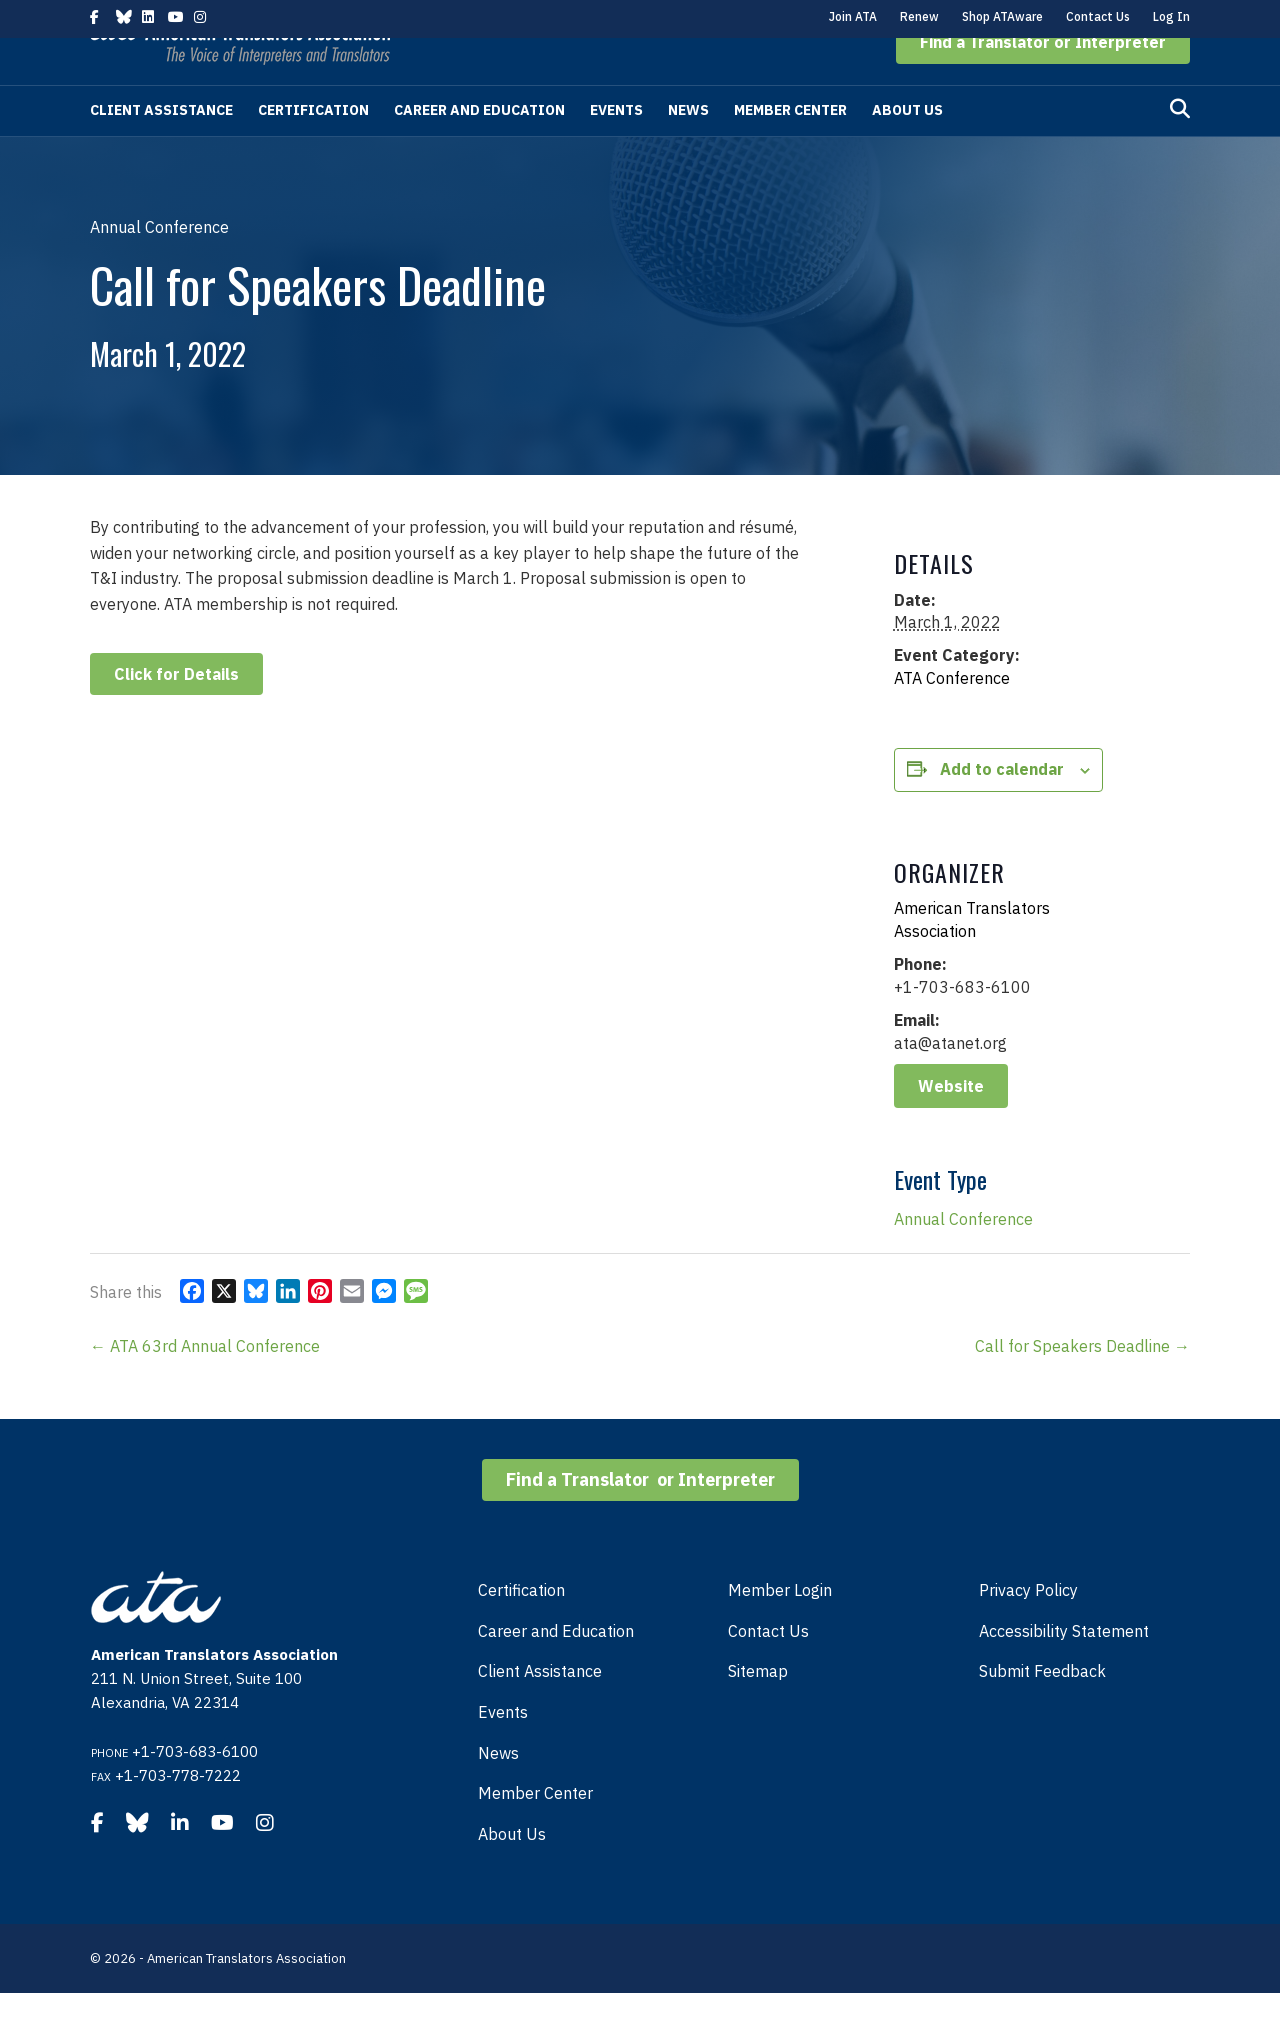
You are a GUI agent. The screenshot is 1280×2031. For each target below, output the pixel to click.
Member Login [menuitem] (780, 1628)
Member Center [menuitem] (535, 1831)
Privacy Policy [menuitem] (1028, 1628)
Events (616, 148)
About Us (907, 148)
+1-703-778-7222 (178, 1813)
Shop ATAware (1002, 16)
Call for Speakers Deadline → (1082, 1384)
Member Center (790, 148)
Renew (919, 16)
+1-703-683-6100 (195, 1789)
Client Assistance (161, 148)
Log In (1171, 16)
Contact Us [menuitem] (768, 1669)
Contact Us (1098, 16)
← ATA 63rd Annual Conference (205, 1384)
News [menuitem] (498, 1791)
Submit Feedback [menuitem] (1042, 1709)
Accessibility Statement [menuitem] (1064, 1669)
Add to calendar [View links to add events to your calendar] (1002, 807)
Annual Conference (963, 1257)
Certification (313, 148)
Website (951, 1124)
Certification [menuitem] (521, 1628)
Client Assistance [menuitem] (540, 1709)
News (688, 148)
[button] (1043, 80)
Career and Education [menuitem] (556, 1669)
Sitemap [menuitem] (758, 1709)
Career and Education (479, 148)
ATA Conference (952, 716)
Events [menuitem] (503, 1750)
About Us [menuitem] (512, 1872)
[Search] (1180, 147)
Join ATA (853, 16)
